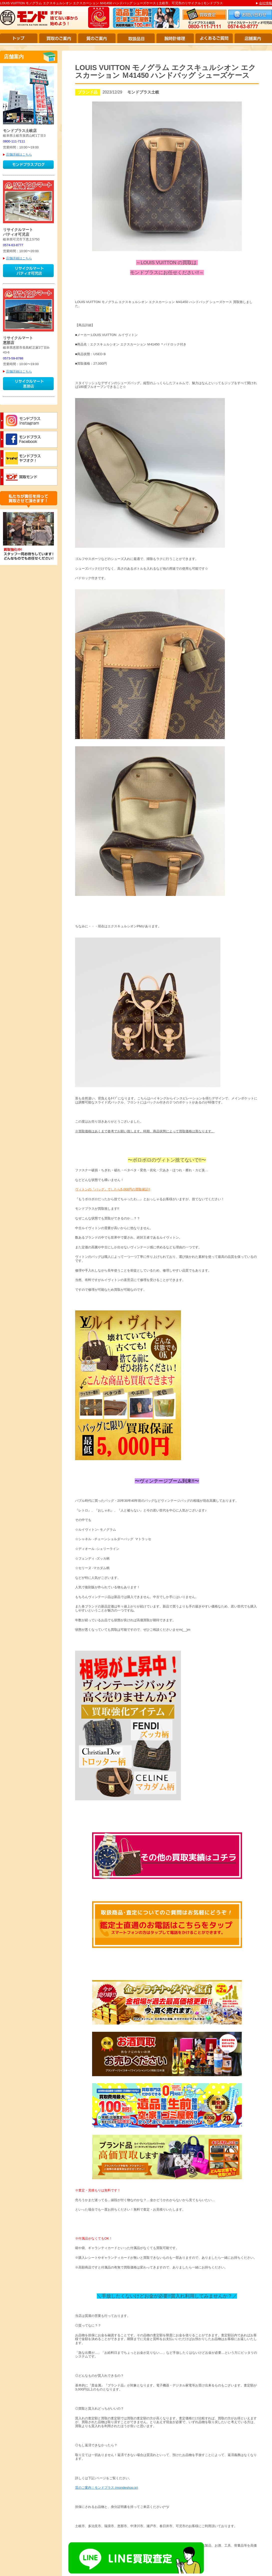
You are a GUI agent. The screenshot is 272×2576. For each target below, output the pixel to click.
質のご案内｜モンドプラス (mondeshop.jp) (106, 2487)
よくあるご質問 (214, 38)
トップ (18, 38)
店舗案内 (253, 38)
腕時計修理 (175, 38)
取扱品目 (136, 38)
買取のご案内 (58, 38)
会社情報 (265, 3)
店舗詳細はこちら (19, 154)
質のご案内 (97, 38)
